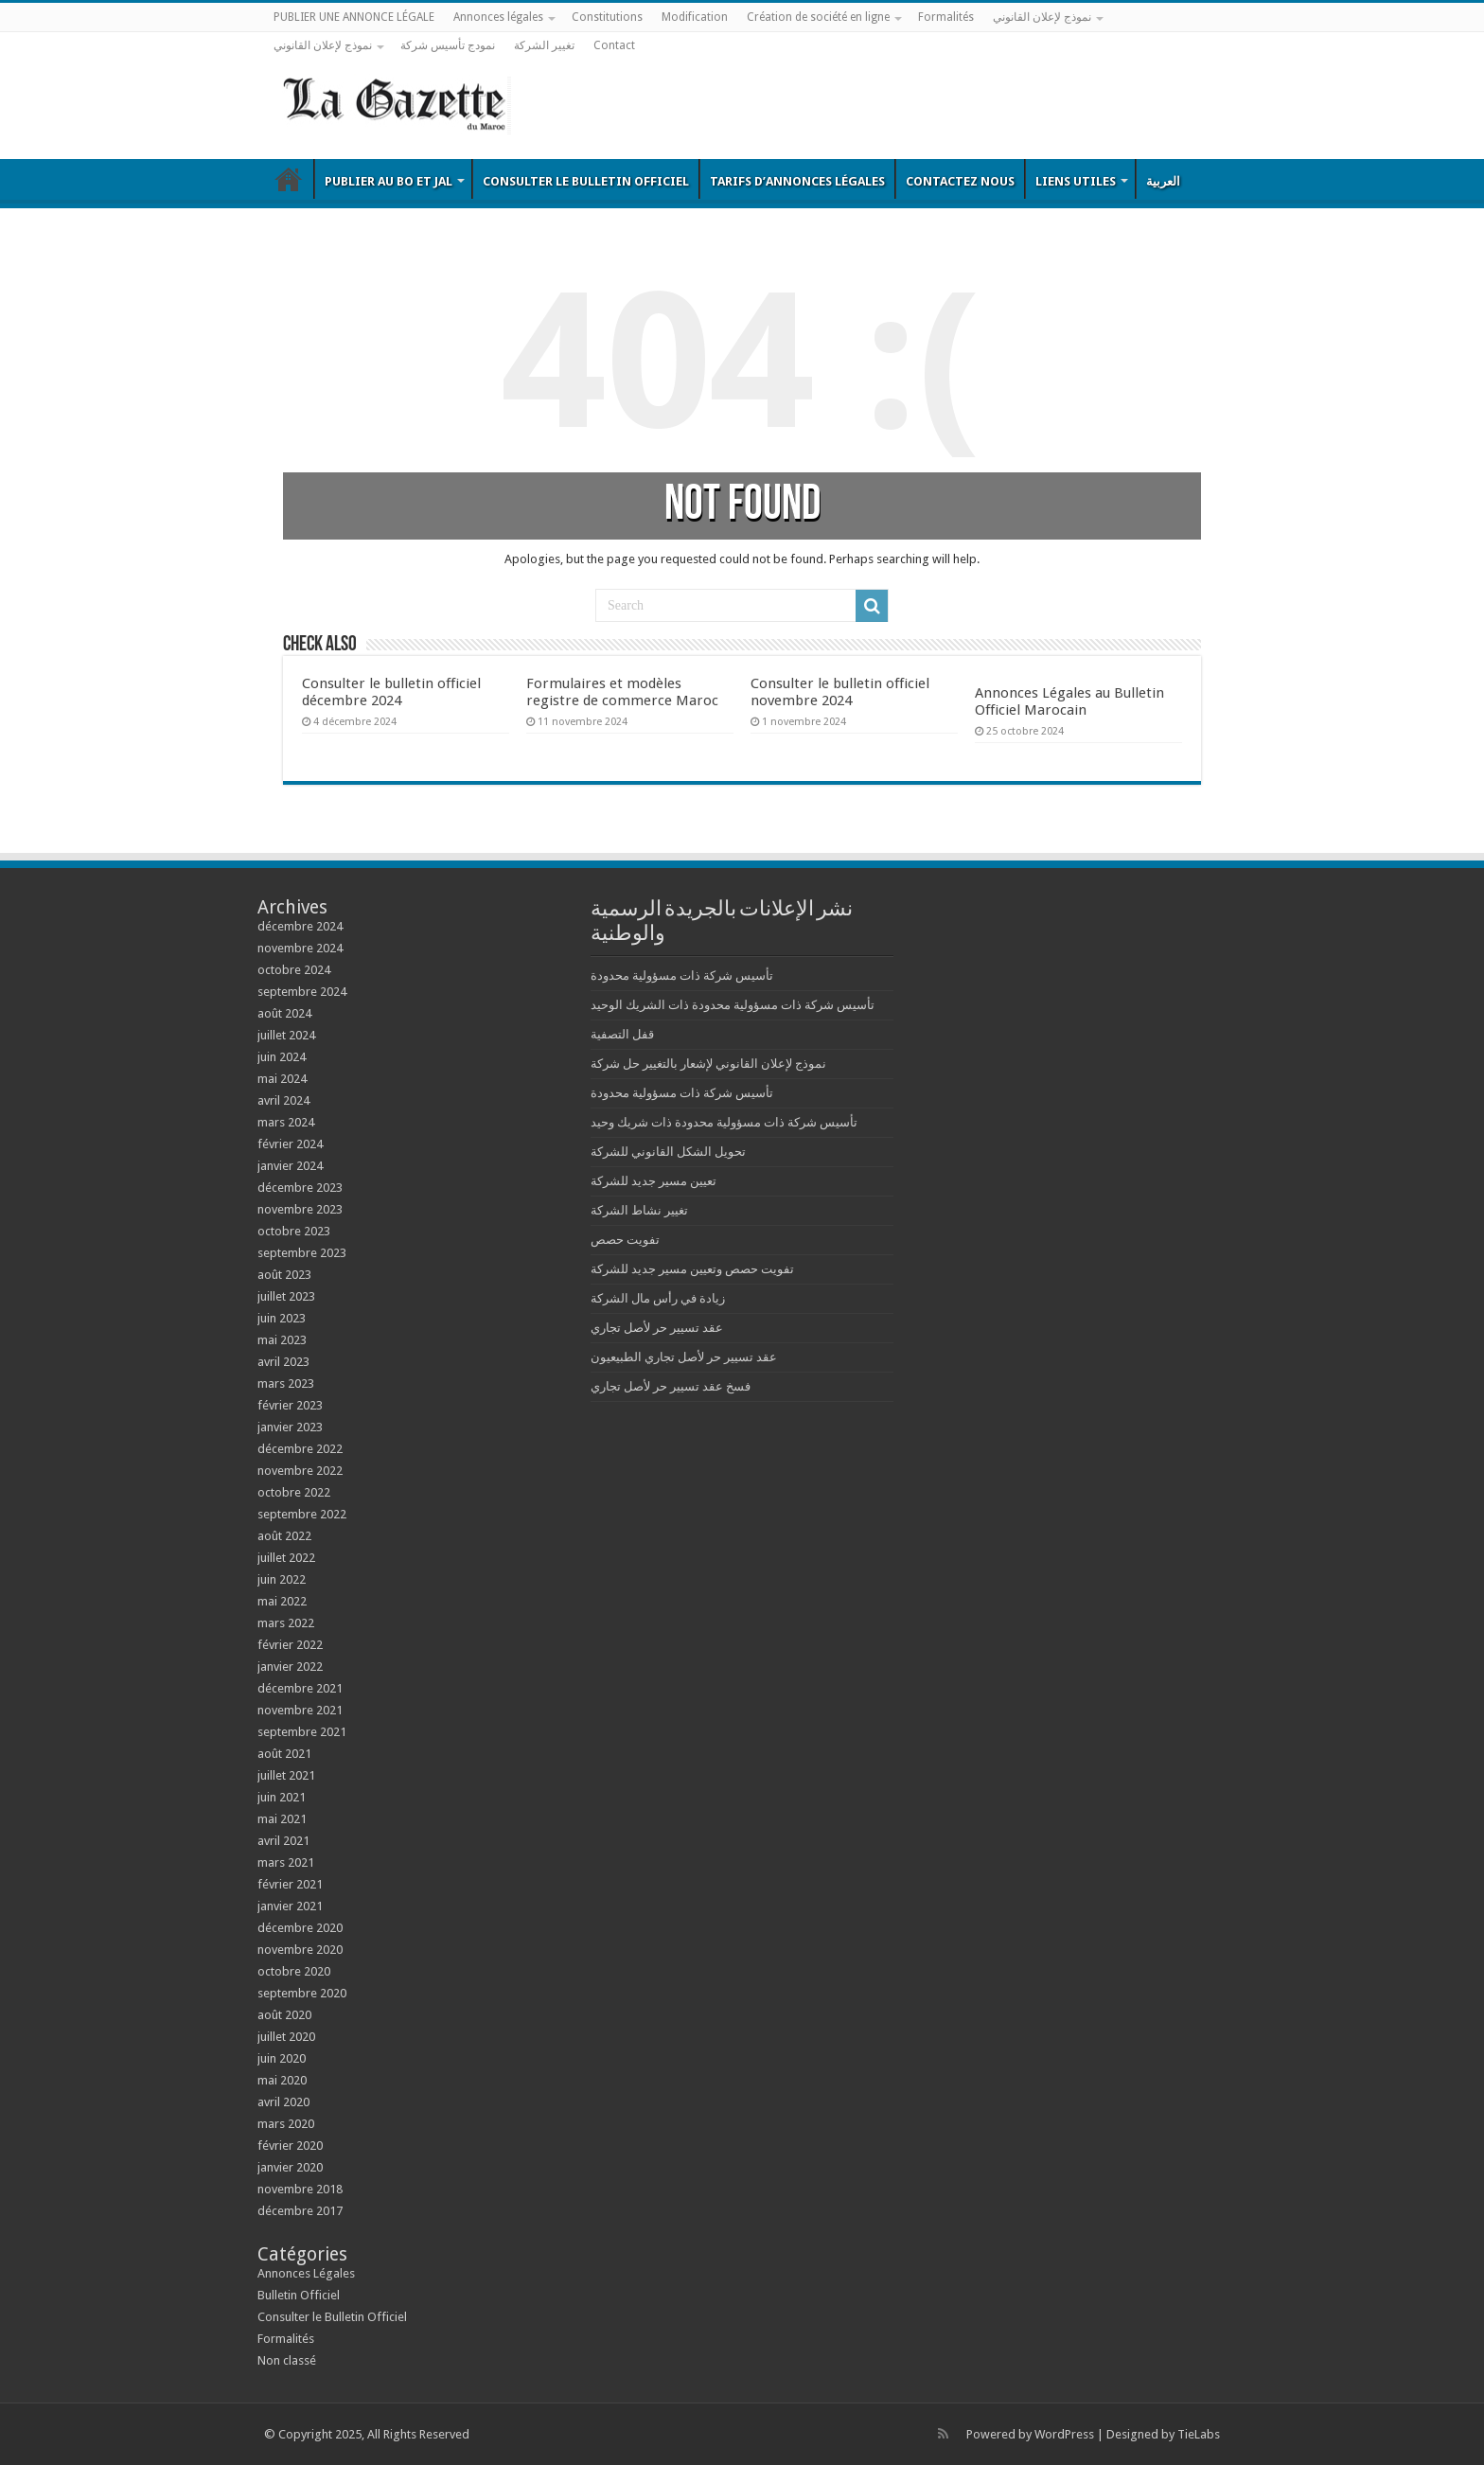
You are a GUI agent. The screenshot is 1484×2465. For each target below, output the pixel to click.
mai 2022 (282, 1601)
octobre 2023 (293, 1231)
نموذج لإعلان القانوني (1042, 17)
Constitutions (607, 17)
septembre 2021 (301, 1732)
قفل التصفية (622, 1034)
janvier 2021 (290, 1906)
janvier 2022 (290, 1666)
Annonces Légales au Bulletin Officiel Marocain (1069, 701)
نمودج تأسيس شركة (447, 45)
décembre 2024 (300, 926)
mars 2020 (285, 2124)
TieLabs (1198, 2434)
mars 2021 (285, 1862)
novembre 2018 (300, 2189)
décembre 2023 (300, 1187)
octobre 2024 (293, 970)
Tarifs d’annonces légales (797, 181)
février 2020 (290, 2145)
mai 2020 (282, 2080)
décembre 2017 (300, 2211)
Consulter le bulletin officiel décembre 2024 (391, 692)
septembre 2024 (301, 991)
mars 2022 (285, 1623)
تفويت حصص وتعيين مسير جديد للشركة (692, 1269)
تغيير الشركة (544, 45)
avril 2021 (283, 1841)
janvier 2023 (290, 1427)
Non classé (286, 2360)
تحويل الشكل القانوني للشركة (668, 1151)
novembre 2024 (300, 948)
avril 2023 (283, 1362)
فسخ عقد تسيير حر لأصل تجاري (671, 1386)
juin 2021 (281, 1797)
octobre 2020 (293, 1971)
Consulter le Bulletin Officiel (586, 181)
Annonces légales (498, 17)
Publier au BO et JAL (388, 181)
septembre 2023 (301, 1253)
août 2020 (284, 2015)
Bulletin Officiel (288, 179)
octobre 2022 (293, 1492)
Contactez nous (960, 181)
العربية (1163, 181)
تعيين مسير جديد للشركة (653, 1181)
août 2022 (284, 1536)
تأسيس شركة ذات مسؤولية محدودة (682, 975)
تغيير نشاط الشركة (639, 1210)
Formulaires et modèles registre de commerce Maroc (622, 692)
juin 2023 (281, 1318)
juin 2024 (281, 1057)
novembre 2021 (300, 1710)
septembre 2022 (301, 1514)
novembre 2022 (300, 1470)
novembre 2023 (300, 1209)
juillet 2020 (286, 2037)
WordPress (1064, 2434)
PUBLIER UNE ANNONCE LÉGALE (354, 17)
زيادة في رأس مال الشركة (658, 1298)
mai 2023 (282, 1340)
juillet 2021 (286, 1775)
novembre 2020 (300, 1949)
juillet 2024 (286, 1035)
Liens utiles (1075, 181)
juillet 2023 (286, 1296)
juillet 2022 (286, 1558)
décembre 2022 (300, 1449)
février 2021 (290, 1884)
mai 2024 (282, 1079)
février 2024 (290, 1144)
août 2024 (284, 1013)
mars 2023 (285, 1383)
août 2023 (284, 1275)
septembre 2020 (301, 1993)
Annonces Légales (306, 2273)
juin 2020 (281, 2058)
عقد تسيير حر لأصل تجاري (657, 1328)
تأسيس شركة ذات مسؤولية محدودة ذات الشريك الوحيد (732, 1005)
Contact (614, 45)
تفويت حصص (625, 1239)
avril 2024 (283, 1100)
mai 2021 (282, 1819)
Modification (695, 17)
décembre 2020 (300, 1928)
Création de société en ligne (818, 17)
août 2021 (284, 1754)
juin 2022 (281, 1579)
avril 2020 (283, 2102)
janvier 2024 (290, 1166)
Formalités (946, 17)
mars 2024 (285, 1122)
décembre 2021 (300, 1688)
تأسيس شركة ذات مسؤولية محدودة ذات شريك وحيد (724, 1122)
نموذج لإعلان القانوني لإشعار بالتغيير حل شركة (708, 1063)
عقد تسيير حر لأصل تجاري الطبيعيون (684, 1357)
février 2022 (290, 1645)
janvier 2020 (290, 2167)
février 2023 (290, 1405)
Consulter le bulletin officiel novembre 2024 (840, 692)
